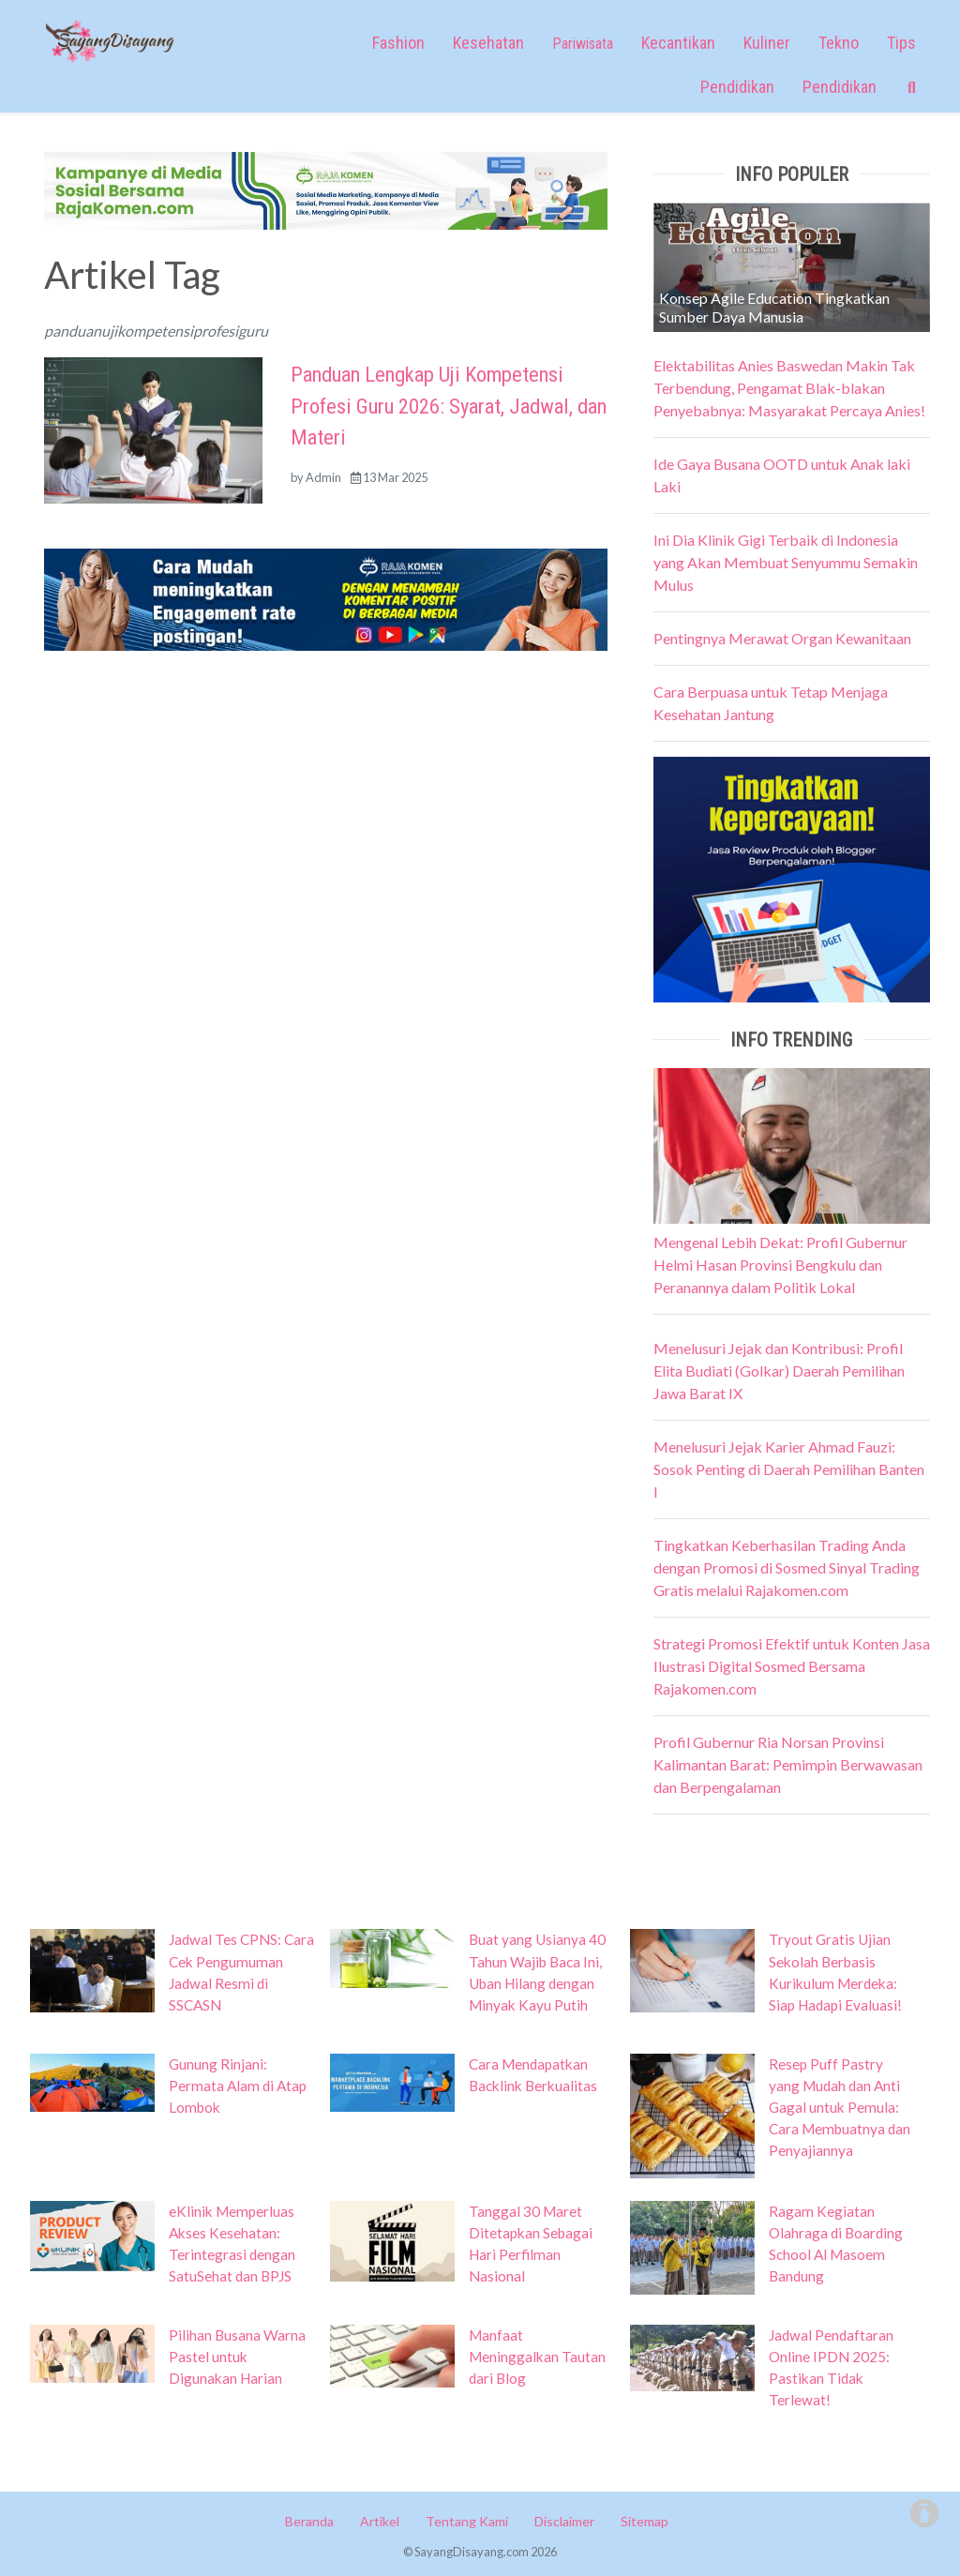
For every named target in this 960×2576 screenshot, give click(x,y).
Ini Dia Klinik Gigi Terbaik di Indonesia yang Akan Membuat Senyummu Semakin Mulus (785, 562)
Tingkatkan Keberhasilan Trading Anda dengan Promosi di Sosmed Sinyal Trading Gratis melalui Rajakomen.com (786, 1567)
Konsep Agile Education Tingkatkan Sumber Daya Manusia (774, 307)
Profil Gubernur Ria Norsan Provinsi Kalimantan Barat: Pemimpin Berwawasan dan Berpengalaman (787, 1764)
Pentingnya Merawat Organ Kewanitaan (782, 638)
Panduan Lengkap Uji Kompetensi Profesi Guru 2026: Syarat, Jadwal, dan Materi (449, 405)
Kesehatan (488, 43)
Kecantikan (678, 43)
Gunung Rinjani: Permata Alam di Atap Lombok (238, 2086)
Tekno (838, 43)
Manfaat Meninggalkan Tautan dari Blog (537, 2357)
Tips (901, 43)
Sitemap (644, 2521)
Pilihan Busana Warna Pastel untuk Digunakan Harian (237, 2357)
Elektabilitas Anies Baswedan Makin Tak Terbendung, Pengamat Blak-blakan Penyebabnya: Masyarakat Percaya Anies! (789, 387)
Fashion (398, 43)
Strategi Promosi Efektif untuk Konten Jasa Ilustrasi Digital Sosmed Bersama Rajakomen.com (791, 1665)
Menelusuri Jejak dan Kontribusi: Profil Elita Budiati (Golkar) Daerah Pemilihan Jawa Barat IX (779, 1370)
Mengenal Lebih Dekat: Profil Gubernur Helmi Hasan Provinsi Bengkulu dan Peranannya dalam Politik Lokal (780, 1264)
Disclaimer (564, 2521)
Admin (323, 477)
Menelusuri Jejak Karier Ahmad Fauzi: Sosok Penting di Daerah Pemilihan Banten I (788, 1469)
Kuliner (766, 43)
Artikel (379, 2521)
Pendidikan (737, 87)
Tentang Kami (467, 2521)
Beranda (309, 2521)
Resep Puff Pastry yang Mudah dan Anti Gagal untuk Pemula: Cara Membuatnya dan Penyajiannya (839, 2107)
